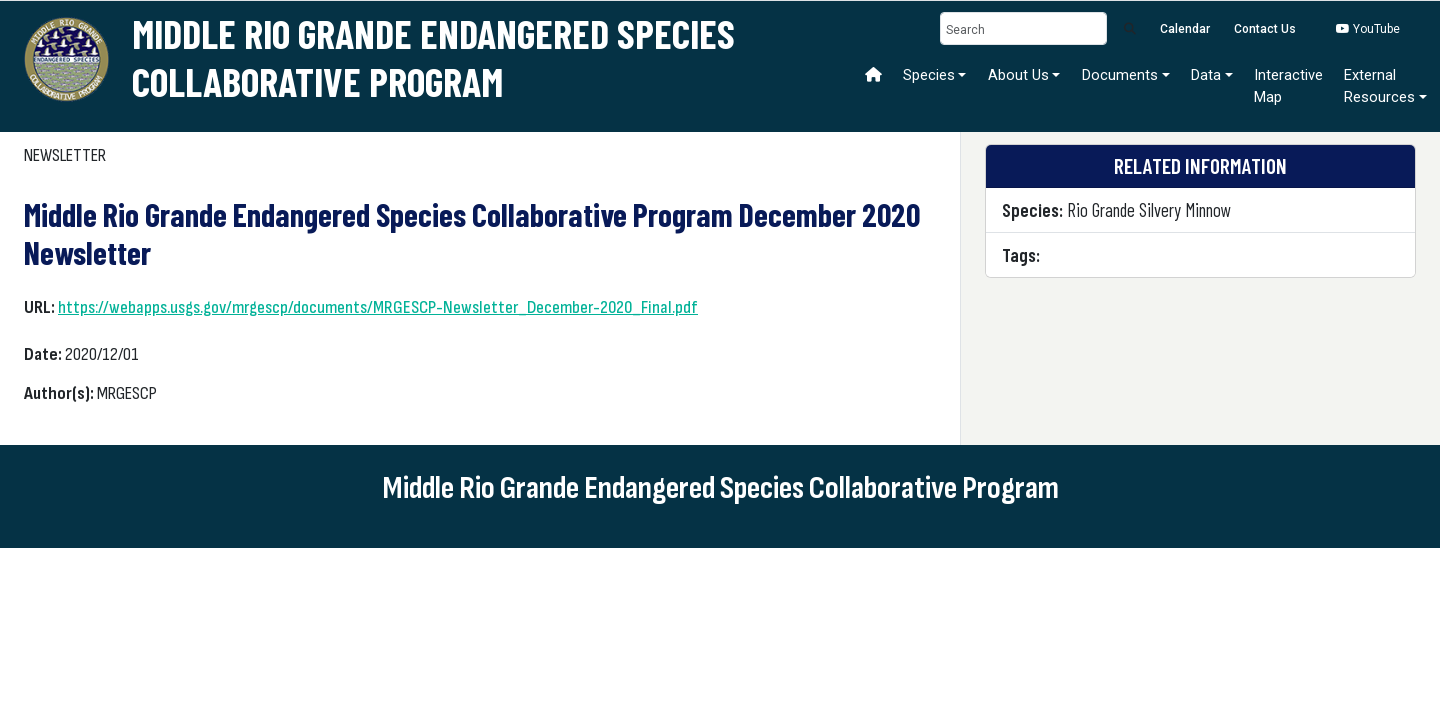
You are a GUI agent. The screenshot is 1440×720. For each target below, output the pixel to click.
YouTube (1368, 29)
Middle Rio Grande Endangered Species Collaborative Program (433, 57)
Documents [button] (1120, 75)
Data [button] (1206, 75)
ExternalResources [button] (1379, 86)
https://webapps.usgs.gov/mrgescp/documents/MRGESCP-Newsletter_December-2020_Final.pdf (378, 307)
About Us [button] (1018, 75)
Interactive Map (1288, 86)
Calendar (1185, 29)
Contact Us (1265, 29)
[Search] (1024, 28)
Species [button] (929, 75)
